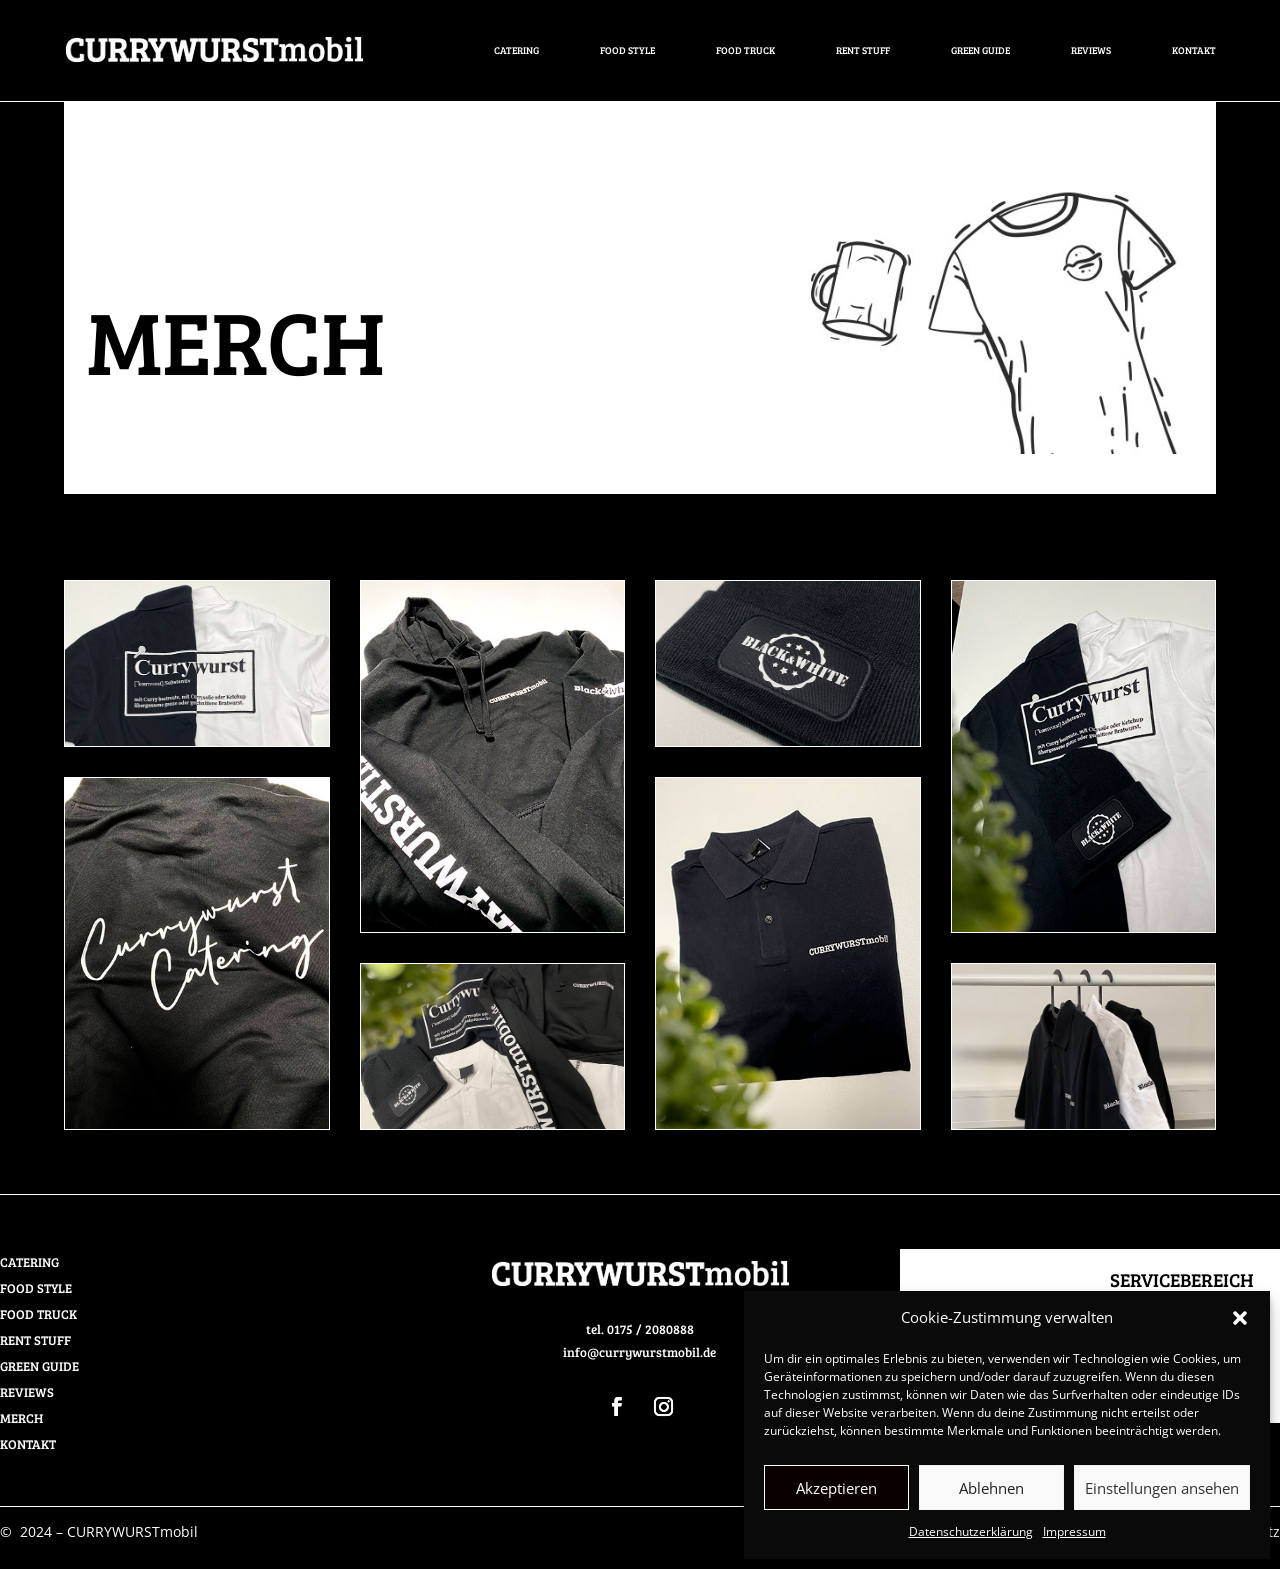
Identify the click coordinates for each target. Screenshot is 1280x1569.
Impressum (1074, 1531)
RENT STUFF (863, 50)
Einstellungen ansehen (1162, 1488)
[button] (1240, 1318)
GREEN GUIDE (980, 50)
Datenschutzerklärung (971, 1531)
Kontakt (1194, 50)
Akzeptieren (836, 1488)
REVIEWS (1091, 50)
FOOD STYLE (627, 50)
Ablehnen (991, 1488)
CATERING (516, 50)
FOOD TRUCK (745, 50)
